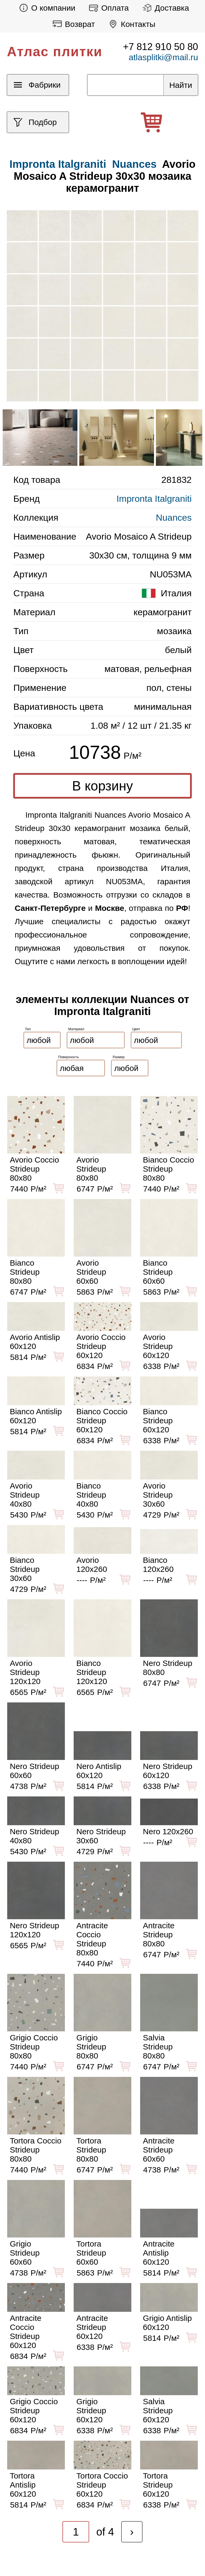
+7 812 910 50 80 (160, 46)
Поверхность (68, 1057)
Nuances (134, 164)
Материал (76, 1029)
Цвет (136, 1029)
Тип (28, 1029)
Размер (119, 1057)
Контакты (130, 24)
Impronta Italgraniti (154, 499)
